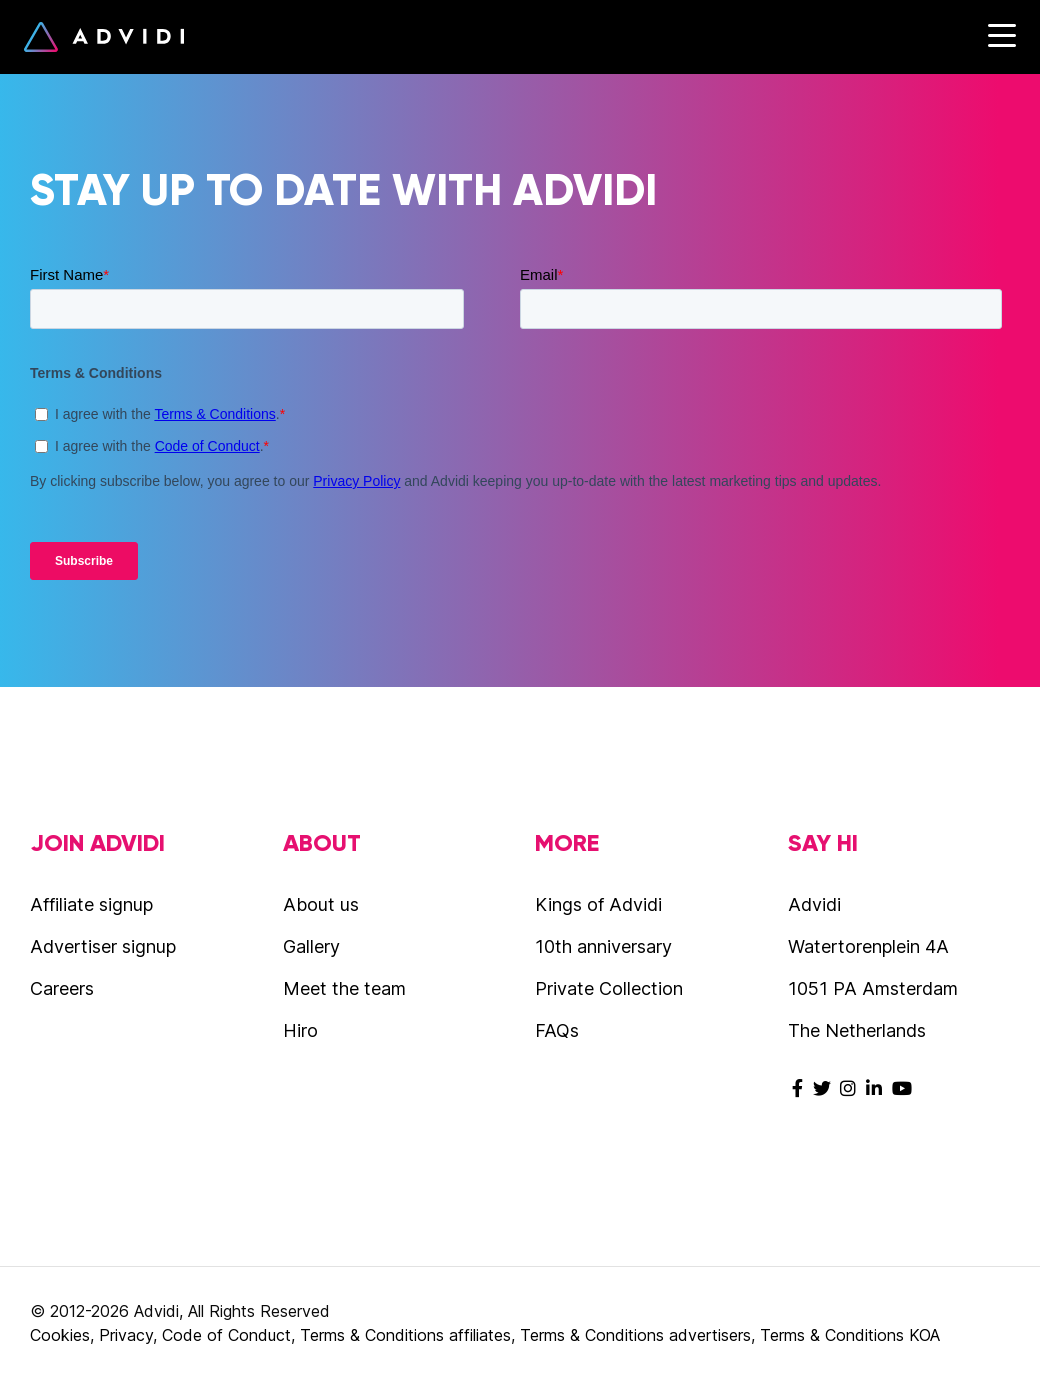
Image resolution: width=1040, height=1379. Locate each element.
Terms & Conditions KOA (850, 1335)
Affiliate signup (91, 904)
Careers (62, 988)
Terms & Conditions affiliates (405, 1335)
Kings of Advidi (598, 904)
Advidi (104, 37)
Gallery (311, 946)
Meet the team (344, 988)
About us (321, 904)
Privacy (126, 1335)
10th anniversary (603, 946)
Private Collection (609, 988)
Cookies (60, 1335)
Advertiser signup (103, 946)
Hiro (300, 1030)
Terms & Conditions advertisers (635, 1335)
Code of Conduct (226, 1335)
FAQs (557, 1030)
